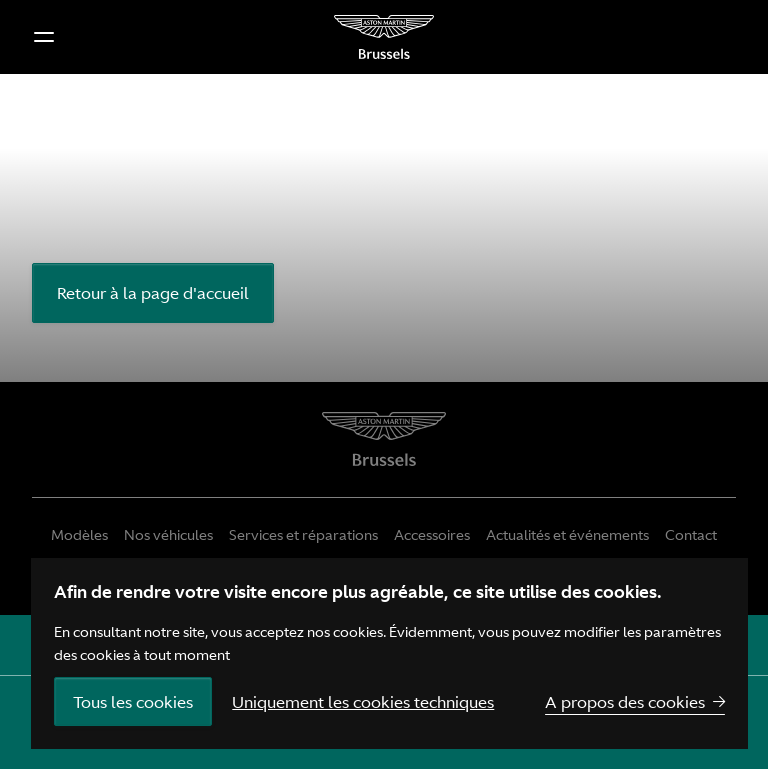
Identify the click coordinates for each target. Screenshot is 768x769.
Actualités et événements (567, 535)
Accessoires (432, 535)
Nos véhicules (168, 535)
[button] (44, 37)
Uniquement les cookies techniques (363, 702)
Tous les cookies (133, 702)
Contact (691, 535)
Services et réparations (303, 535)
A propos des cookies (625, 702)
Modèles (79, 535)
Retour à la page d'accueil (153, 293)
